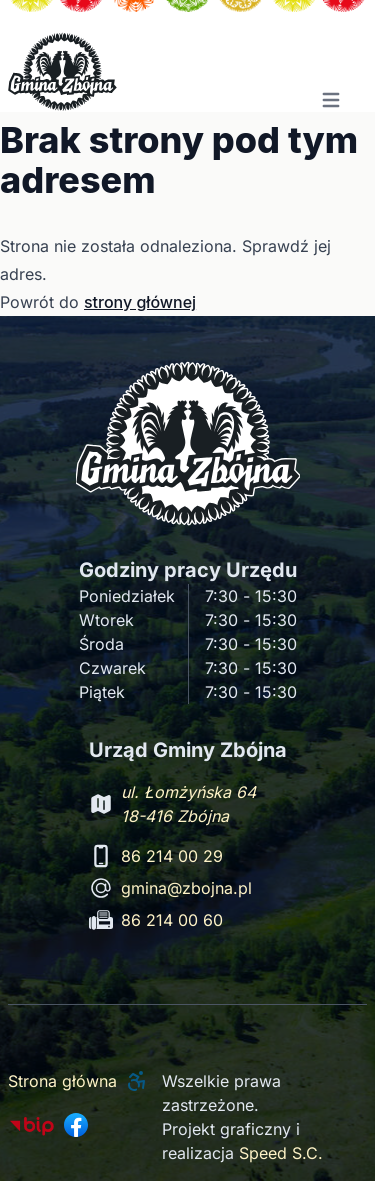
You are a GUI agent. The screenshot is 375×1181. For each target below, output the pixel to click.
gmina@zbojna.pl (186, 888)
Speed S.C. (281, 1153)
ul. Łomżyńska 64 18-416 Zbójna (188, 804)
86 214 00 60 (172, 920)
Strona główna (62, 1081)
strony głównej (140, 302)
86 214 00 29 (172, 856)
